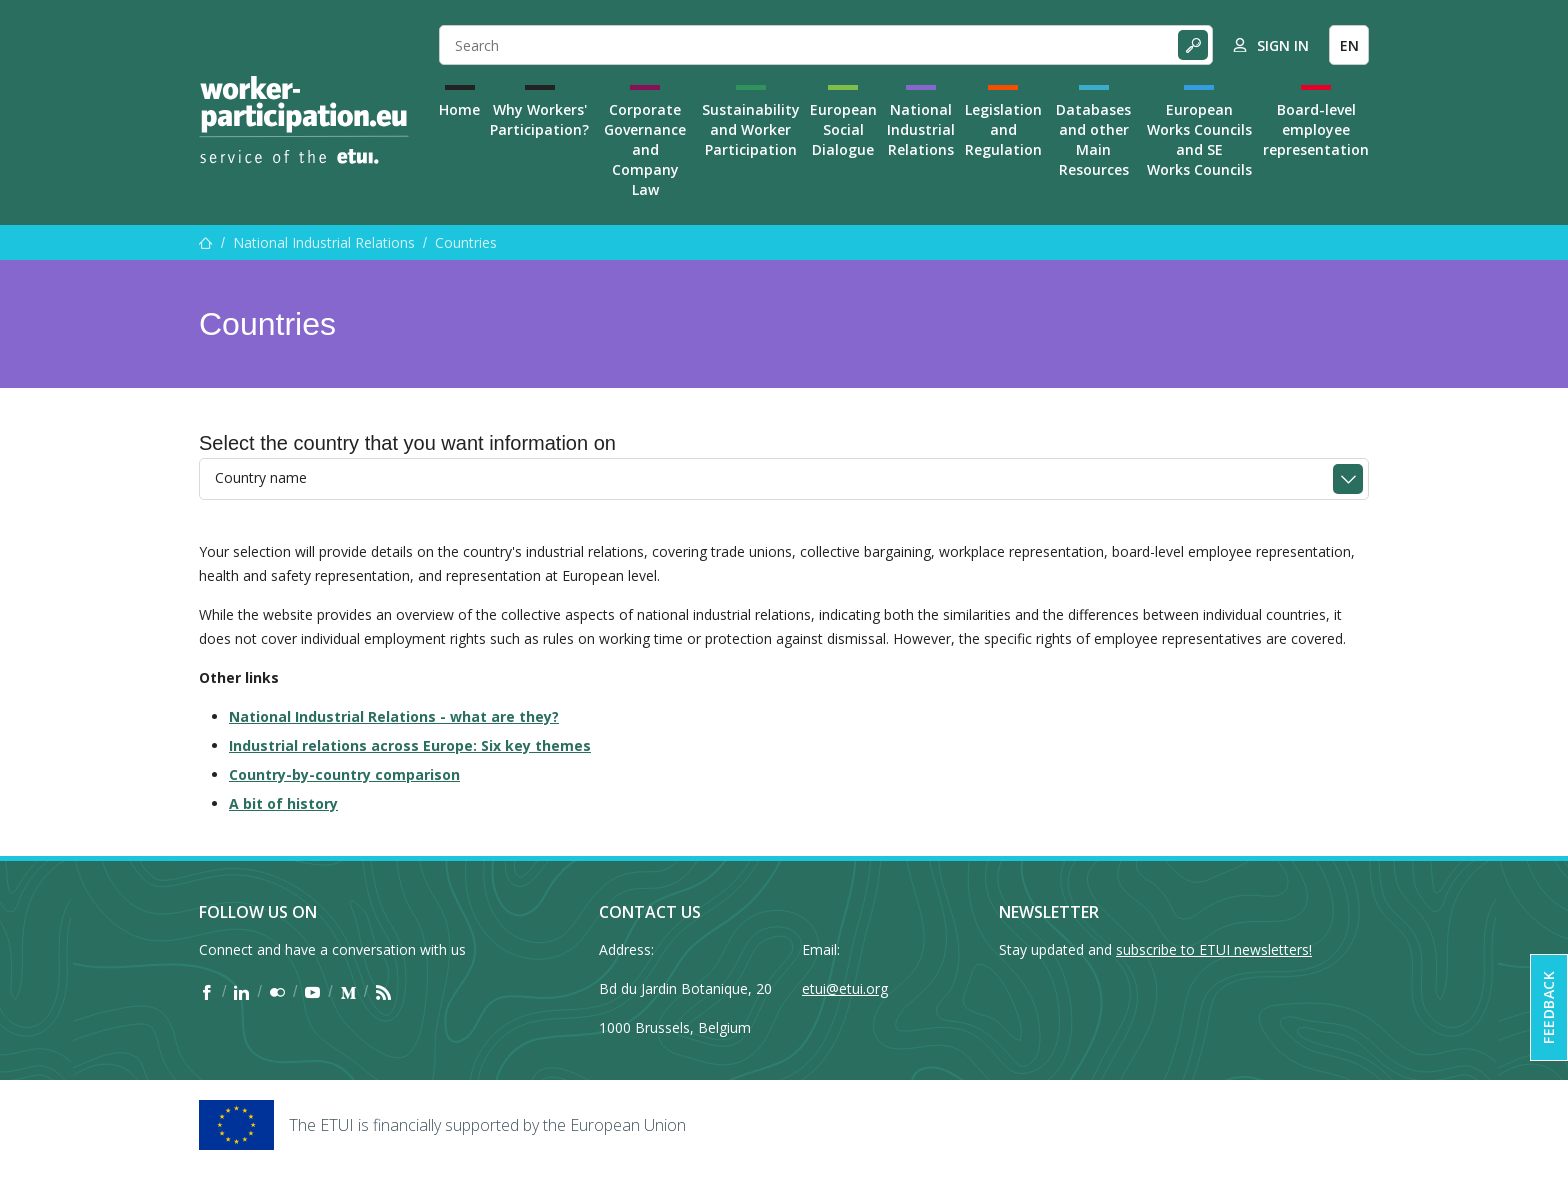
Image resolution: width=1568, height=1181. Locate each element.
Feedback (1548, 1007)
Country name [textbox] (261, 477)
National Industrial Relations (921, 129)
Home (459, 109)
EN (1349, 45)
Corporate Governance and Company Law (645, 149)
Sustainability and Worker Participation (751, 129)
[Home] (304, 120)
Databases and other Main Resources (1093, 139)
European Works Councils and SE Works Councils (1199, 139)
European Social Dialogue (843, 129)
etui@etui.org (845, 988)
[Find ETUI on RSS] (383, 992)
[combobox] (784, 479)
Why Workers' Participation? (539, 119)
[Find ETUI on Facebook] (206, 992)
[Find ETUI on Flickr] (277, 992)
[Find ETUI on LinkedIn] (241, 992)
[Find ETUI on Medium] (348, 992)
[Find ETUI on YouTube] (312, 992)
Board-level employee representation (1316, 129)
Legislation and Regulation (1003, 129)
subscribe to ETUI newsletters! (1214, 949)
